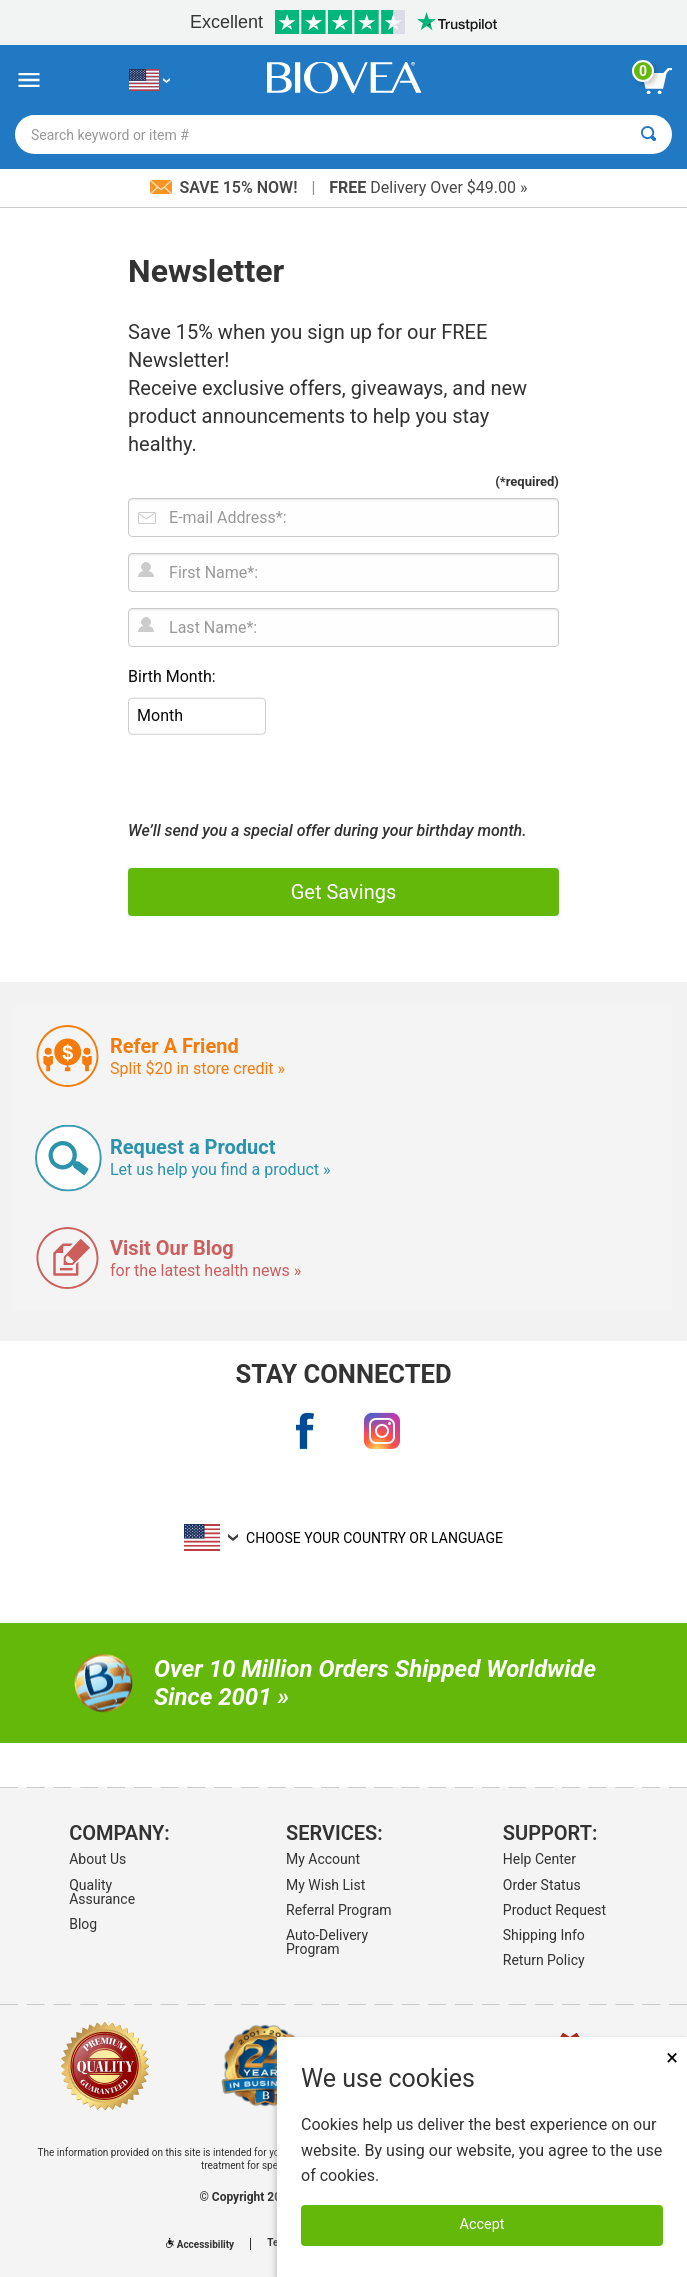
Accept (482, 2224)
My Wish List (325, 1885)
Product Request (554, 1910)
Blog (83, 1924)
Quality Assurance (102, 1892)
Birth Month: (172, 676)
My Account (323, 1859)
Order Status (542, 1885)
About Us (97, 1859)
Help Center (539, 1859)
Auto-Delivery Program (327, 1942)
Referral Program (339, 1910)
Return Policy (544, 1960)
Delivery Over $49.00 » (428, 187)
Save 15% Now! (226, 187)
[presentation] (280, 779)
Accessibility (200, 2244)
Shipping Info (544, 1935)
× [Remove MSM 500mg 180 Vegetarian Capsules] (672, 2057)
